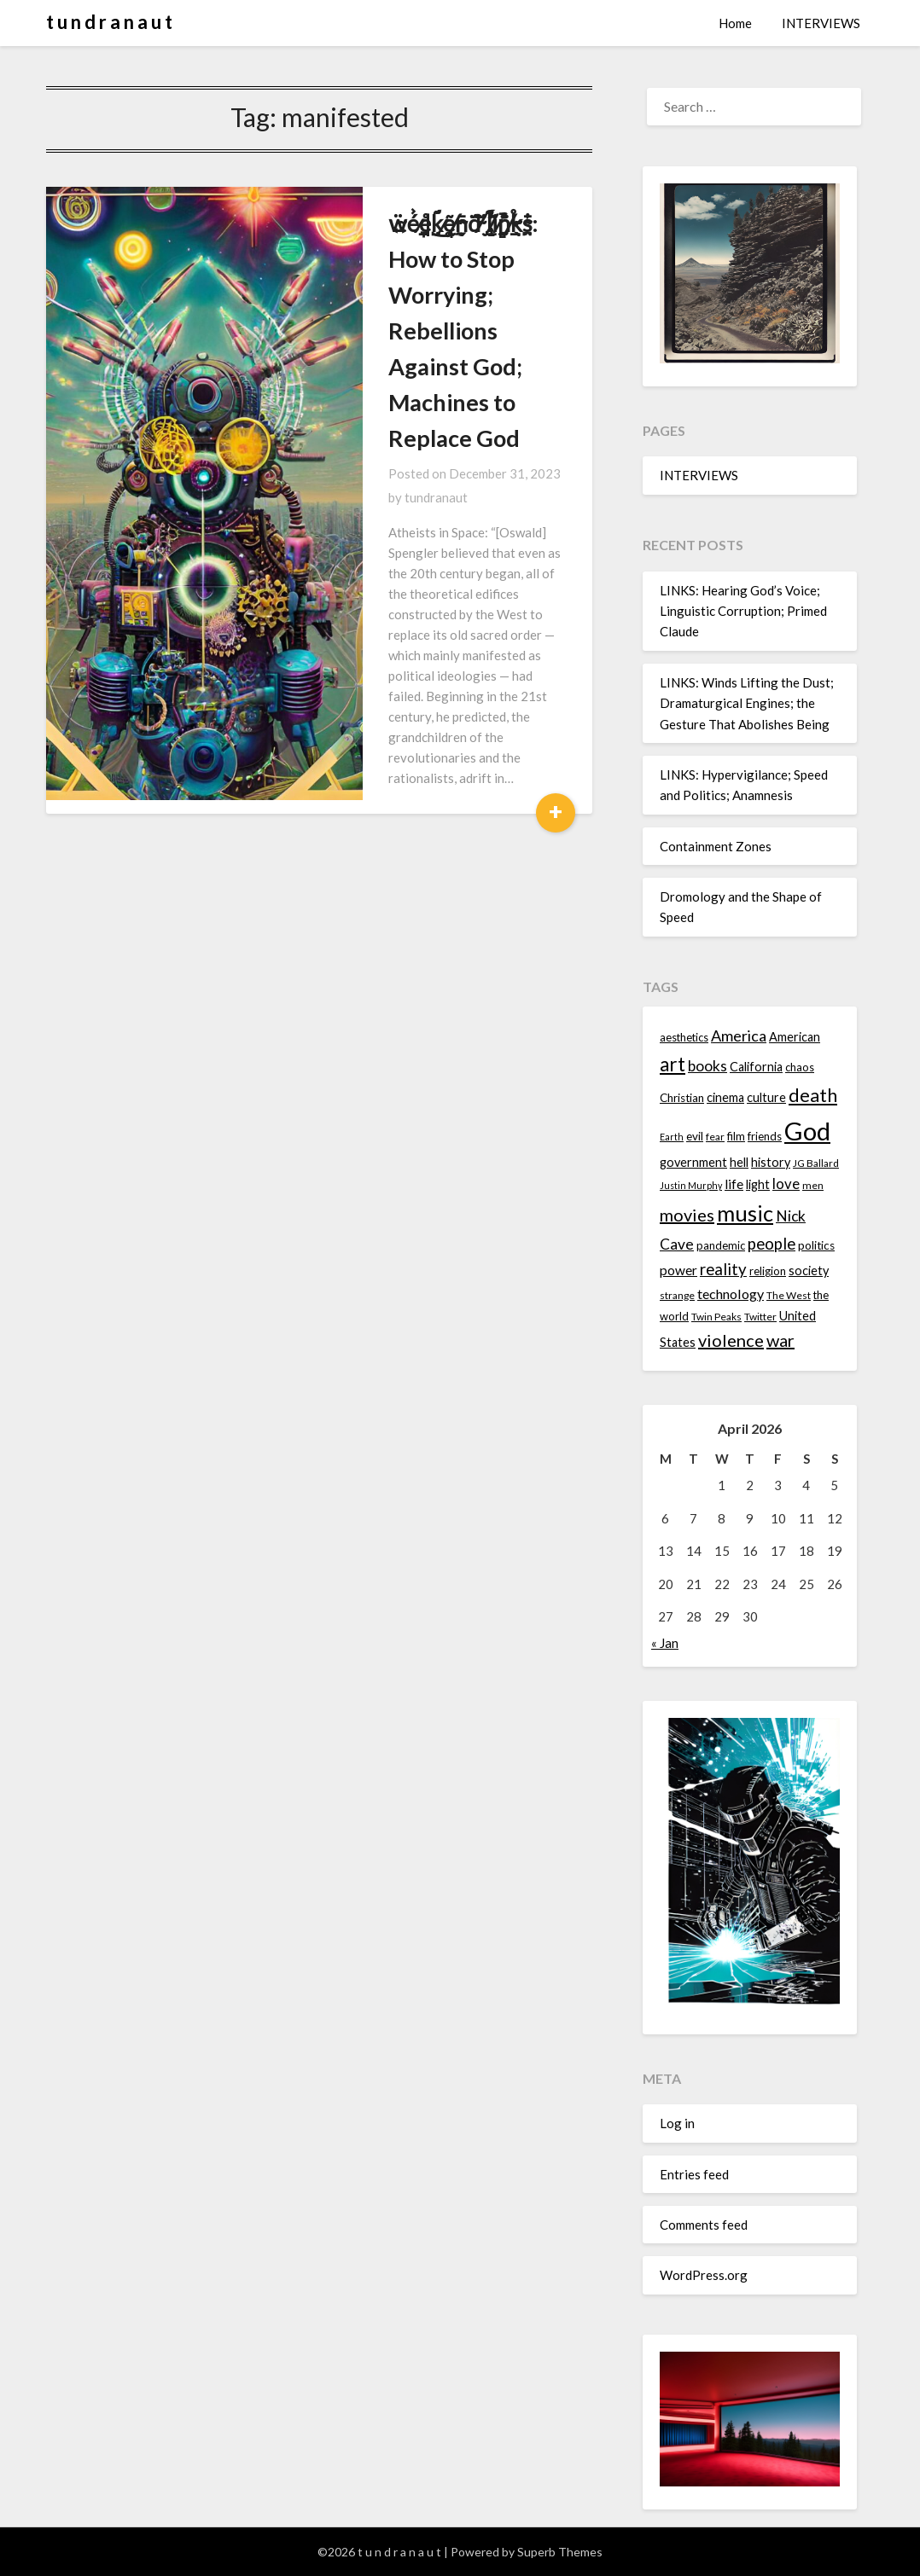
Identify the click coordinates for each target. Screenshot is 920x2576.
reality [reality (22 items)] (723, 1269)
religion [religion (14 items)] (767, 1271)
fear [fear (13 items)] (715, 1136)
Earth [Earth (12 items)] (672, 1136)
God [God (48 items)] (807, 1131)
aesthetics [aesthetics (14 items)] (684, 1037)
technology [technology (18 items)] (730, 1293)
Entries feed (694, 2174)
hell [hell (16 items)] (739, 1162)
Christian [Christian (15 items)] (682, 1098)
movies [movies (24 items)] (687, 1214)
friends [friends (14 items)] (765, 1136)
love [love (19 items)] (786, 1183)
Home (735, 23)
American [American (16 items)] (794, 1037)
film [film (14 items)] (736, 1136)
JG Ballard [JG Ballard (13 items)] (816, 1163)
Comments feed (704, 2224)
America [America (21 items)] (738, 1035)
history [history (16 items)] (770, 1162)
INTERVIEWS (821, 23)
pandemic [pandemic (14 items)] (720, 1245)
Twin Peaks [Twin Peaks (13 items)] (716, 1316)
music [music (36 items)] (745, 1213)
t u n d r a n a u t (109, 21)
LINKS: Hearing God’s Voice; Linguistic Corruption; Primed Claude (743, 611)
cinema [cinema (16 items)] (725, 1097)
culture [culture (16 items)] (766, 1097)
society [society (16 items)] (809, 1270)
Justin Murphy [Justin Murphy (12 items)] (691, 1185)
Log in (677, 2123)
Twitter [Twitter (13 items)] (760, 1316)
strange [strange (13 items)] (677, 1295)
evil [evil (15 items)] (694, 1136)
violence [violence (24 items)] (731, 1340)
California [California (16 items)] (756, 1066)
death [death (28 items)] (813, 1094)
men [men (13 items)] (813, 1185)
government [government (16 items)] (693, 1162)
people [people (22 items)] (771, 1243)
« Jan (664, 1643)
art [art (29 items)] (672, 1064)
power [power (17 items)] (678, 1270)
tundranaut (512, 366)
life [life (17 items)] (734, 1184)
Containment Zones (716, 846)
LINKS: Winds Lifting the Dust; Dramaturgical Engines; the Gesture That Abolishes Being (747, 703)
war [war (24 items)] (780, 1340)
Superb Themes (560, 2551)
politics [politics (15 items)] (816, 1245)
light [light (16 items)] (758, 1184)
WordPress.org (704, 2275)
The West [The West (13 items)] (788, 1295)
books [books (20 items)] (707, 1066)
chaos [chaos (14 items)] (799, 1067)
